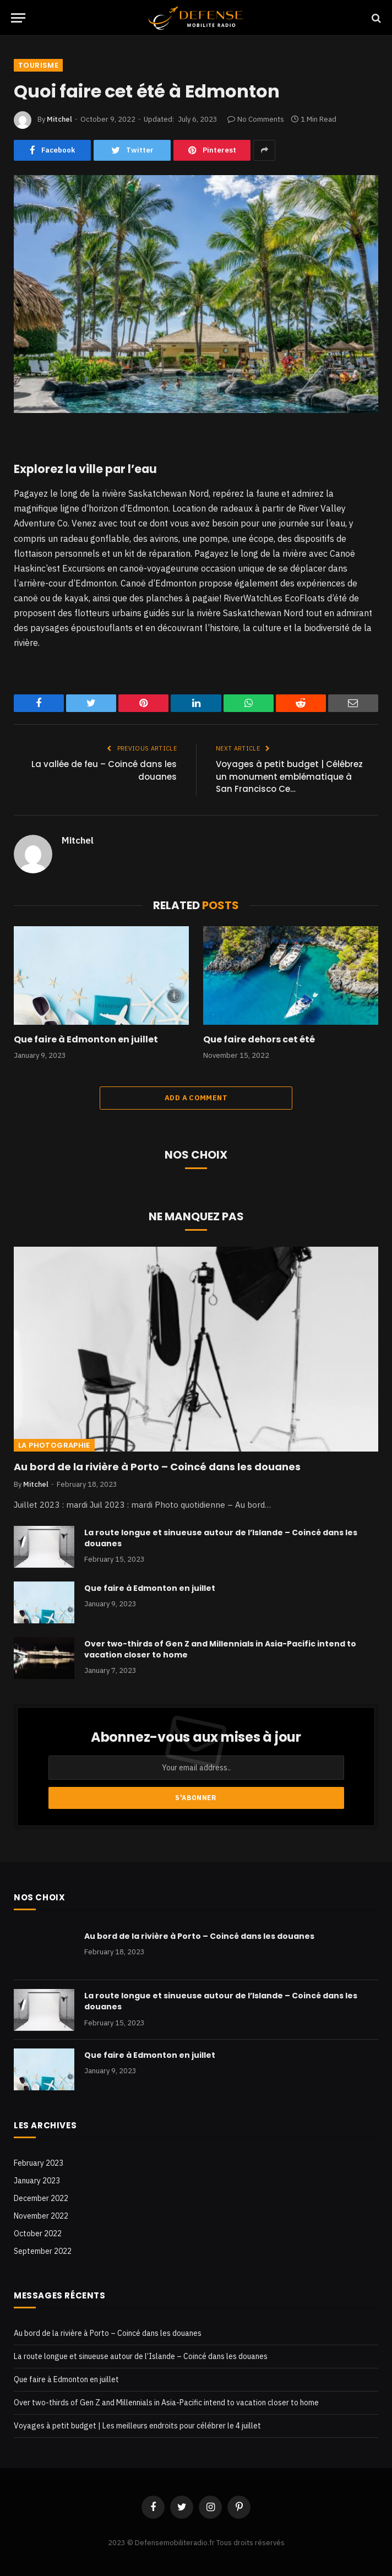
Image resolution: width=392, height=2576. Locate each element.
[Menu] (18, 18)
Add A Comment (196, 1097)
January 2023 (37, 2181)
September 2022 (43, 2251)
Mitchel (59, 119)
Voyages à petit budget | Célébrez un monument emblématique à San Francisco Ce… (289, 776)
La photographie (54, 1445)
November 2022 (41, 2216)
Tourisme (38, 65)
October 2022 (38, 2233)
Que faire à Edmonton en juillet (86, 1040)
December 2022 (41, 2198)
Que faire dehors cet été (259, 1040)
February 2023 (38, 2163)
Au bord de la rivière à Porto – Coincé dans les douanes (157, 1467)
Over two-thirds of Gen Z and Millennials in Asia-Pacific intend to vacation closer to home (220, 1649)
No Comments (255, 119)
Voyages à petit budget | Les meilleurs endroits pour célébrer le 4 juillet (137, 2426)
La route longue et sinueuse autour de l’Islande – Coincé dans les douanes (220, 1538)
